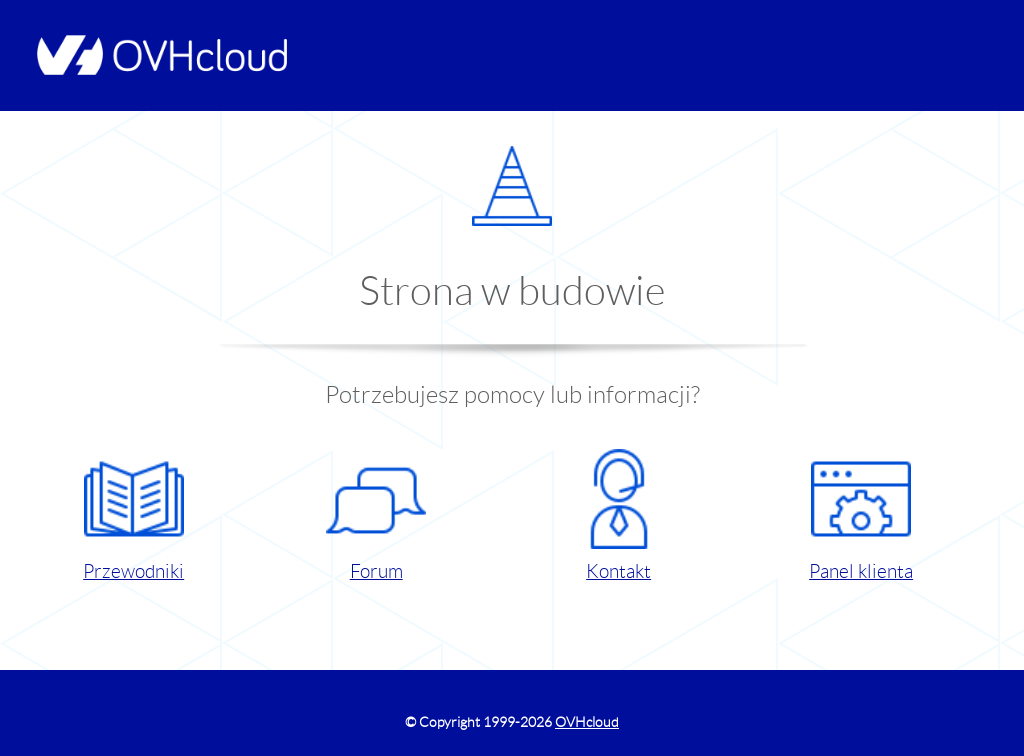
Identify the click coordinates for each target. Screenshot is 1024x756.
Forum (376, 515)
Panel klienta (861, 515)
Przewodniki (133, 515)
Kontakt (619, 515)
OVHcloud (587, 722)
